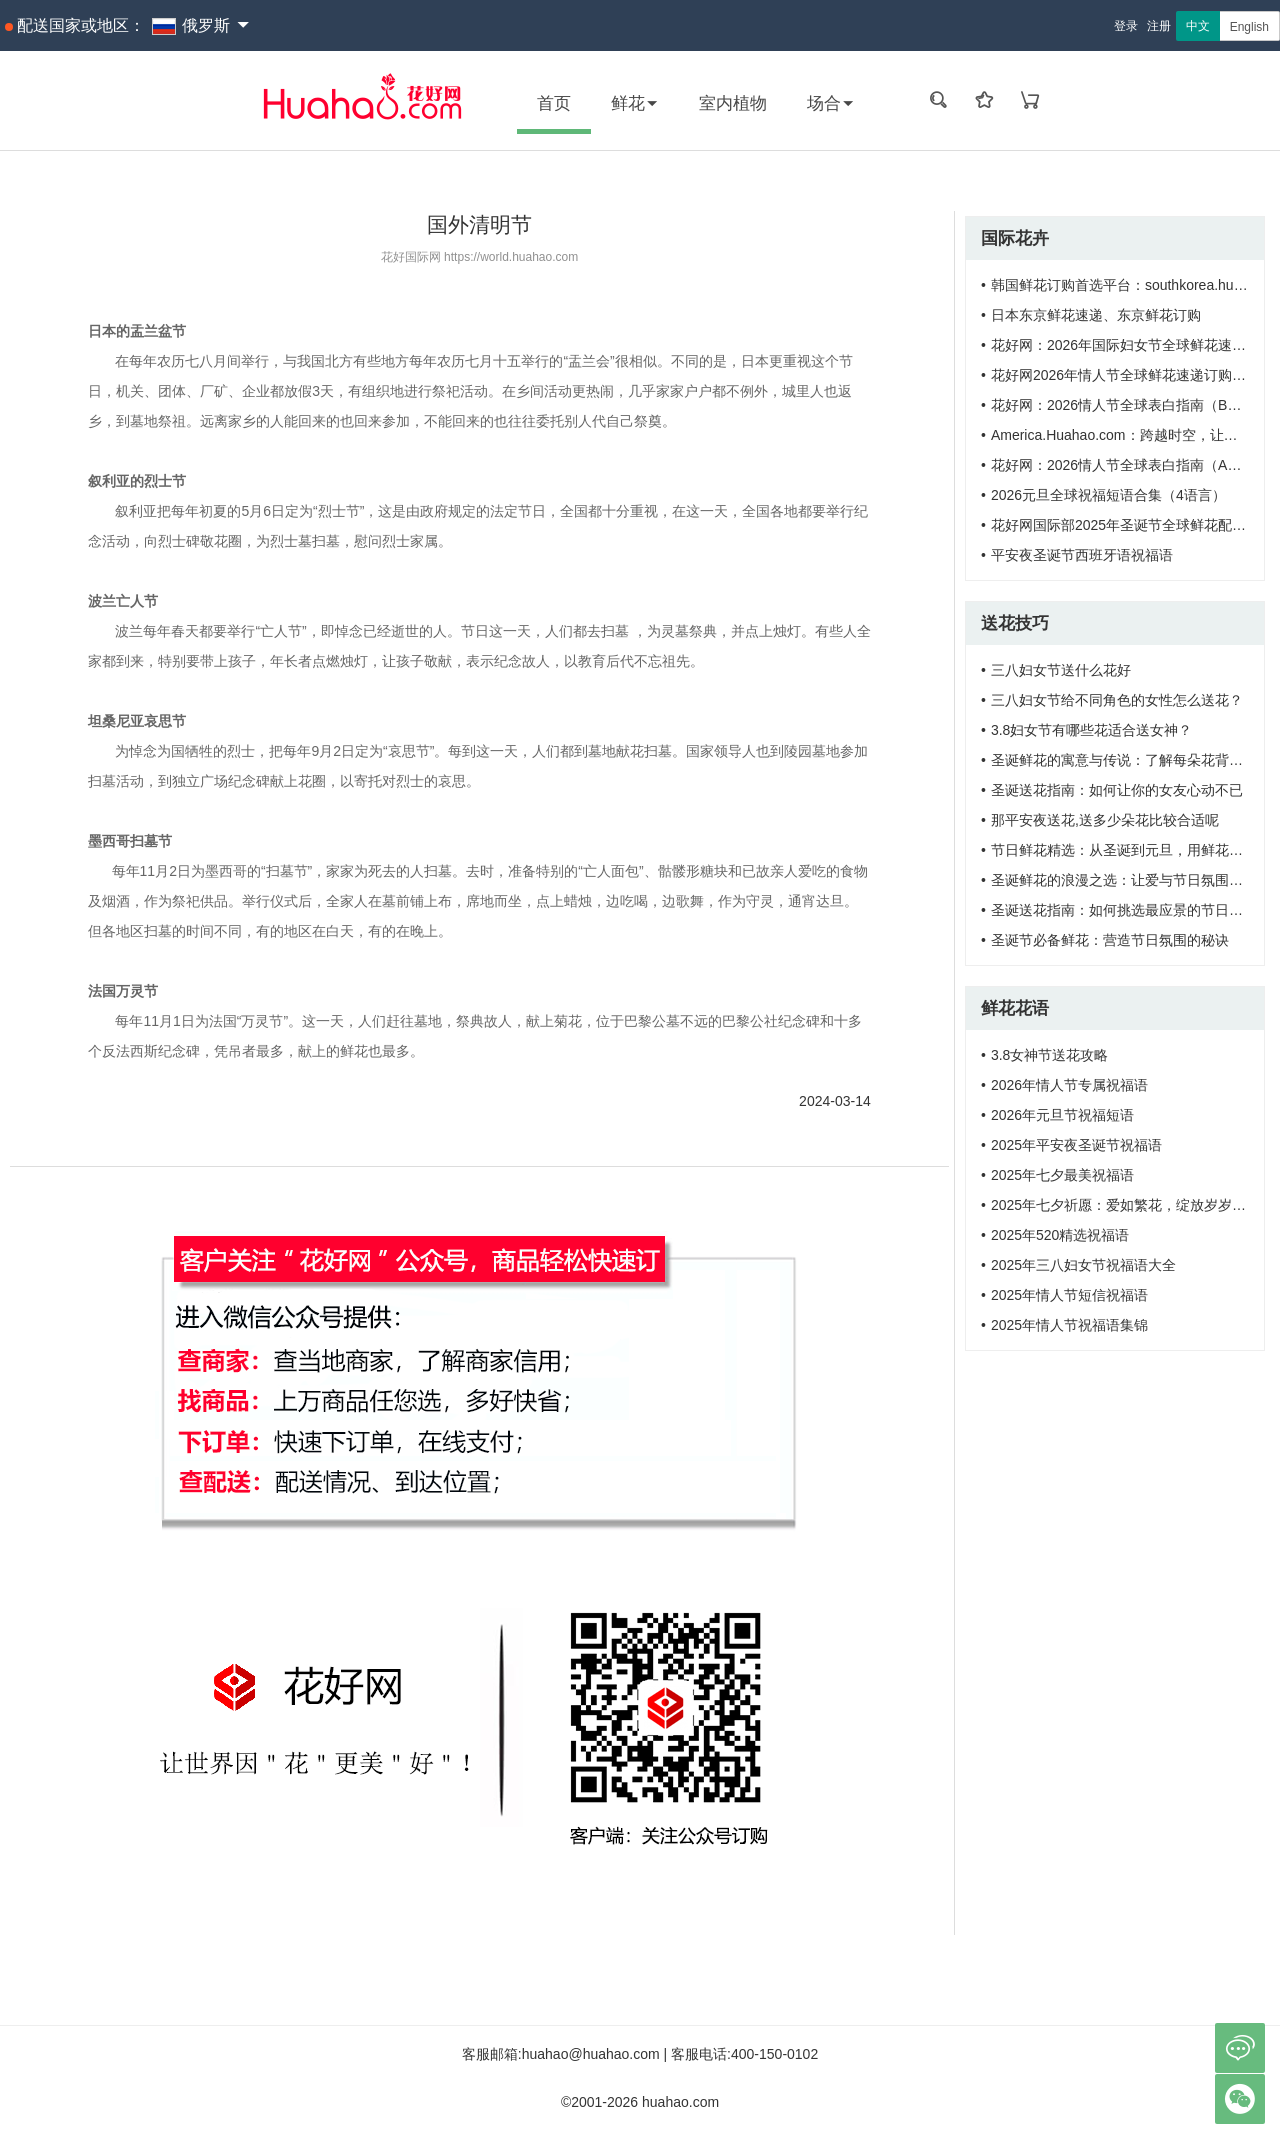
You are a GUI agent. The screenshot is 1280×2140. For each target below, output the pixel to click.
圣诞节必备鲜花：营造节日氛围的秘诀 (1110, 940)
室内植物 (733, 103)
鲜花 (635, 103)
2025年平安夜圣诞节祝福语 (1076, 1145)
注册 (1159, 26)
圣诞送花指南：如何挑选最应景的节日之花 (1124, 910)
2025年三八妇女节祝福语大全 (1083, 1265)
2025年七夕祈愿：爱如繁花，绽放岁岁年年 (1125, 1205)
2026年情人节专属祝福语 (1069, 1085)
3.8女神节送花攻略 (1049, 1055)
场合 (831, 103)
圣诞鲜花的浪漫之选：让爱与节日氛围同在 (1124, 880)
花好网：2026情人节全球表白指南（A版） (1123, 465)
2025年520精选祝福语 (1060, 1235)
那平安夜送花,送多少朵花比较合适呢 (1105, 820)
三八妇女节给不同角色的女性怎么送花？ (1117, 700)
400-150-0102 (774, 2054)
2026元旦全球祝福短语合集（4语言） (1108, 495)
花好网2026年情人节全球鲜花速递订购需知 (1125, 375)
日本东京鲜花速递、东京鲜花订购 (1096, 315)
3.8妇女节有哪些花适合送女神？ (1091, 730)
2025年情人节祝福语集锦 (1069, 1325)
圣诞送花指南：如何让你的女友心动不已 (1117, 790)
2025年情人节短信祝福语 (1069, 1295)
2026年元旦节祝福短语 (1062, 1115)
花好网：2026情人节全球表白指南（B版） (1123, 405)
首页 (554, 103)
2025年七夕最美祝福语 (1062, 1175)
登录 (1126, 26)
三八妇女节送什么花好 (1061, 670)
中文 (1198, 26)
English (1249, 27)
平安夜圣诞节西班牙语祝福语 (1082, 555)
